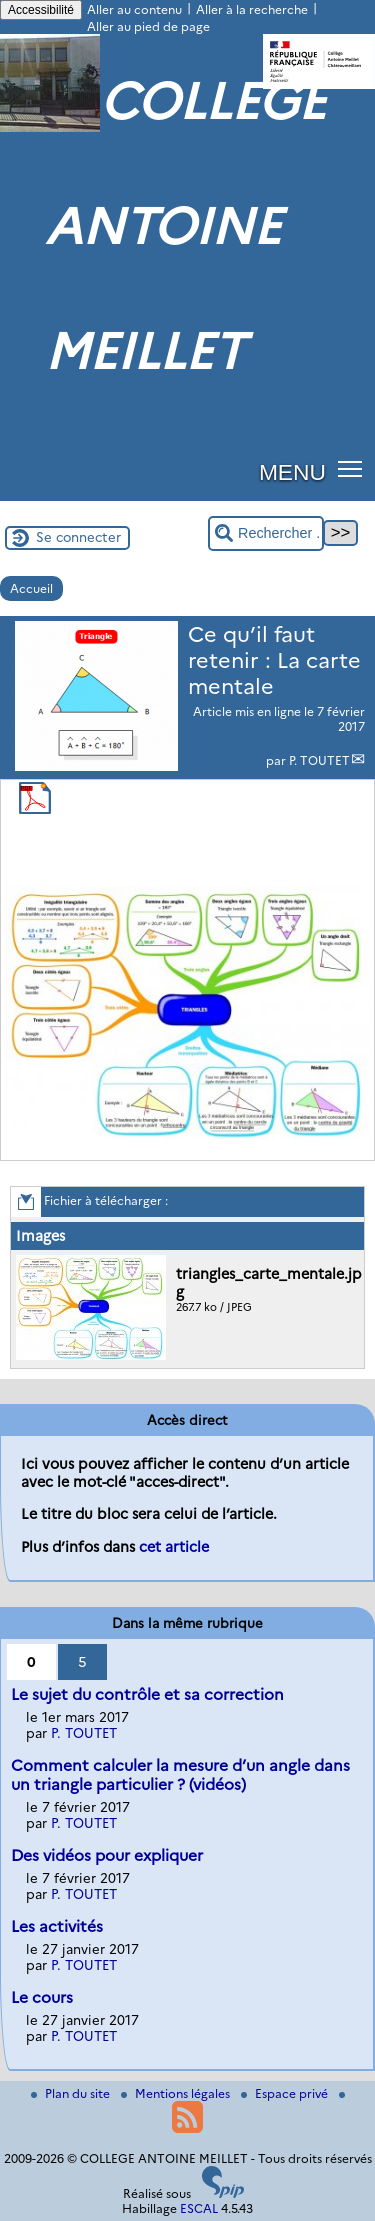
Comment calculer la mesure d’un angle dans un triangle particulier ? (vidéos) (180, 1775)
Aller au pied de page (148, 26)
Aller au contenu (134, 9)
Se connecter (78, 537)
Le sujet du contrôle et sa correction (147, 1694)
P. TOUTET (319, 760)
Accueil (31, 588)
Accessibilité (41, 10)
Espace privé (286, 2093)
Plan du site (72, 2093)
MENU (292, 472)
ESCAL (199, 2208)
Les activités (57, 1926)
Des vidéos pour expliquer (107, 1855)
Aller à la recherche (252, 9)
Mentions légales (177, 2093)
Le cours (42, 1997)
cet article (174, 1547)
